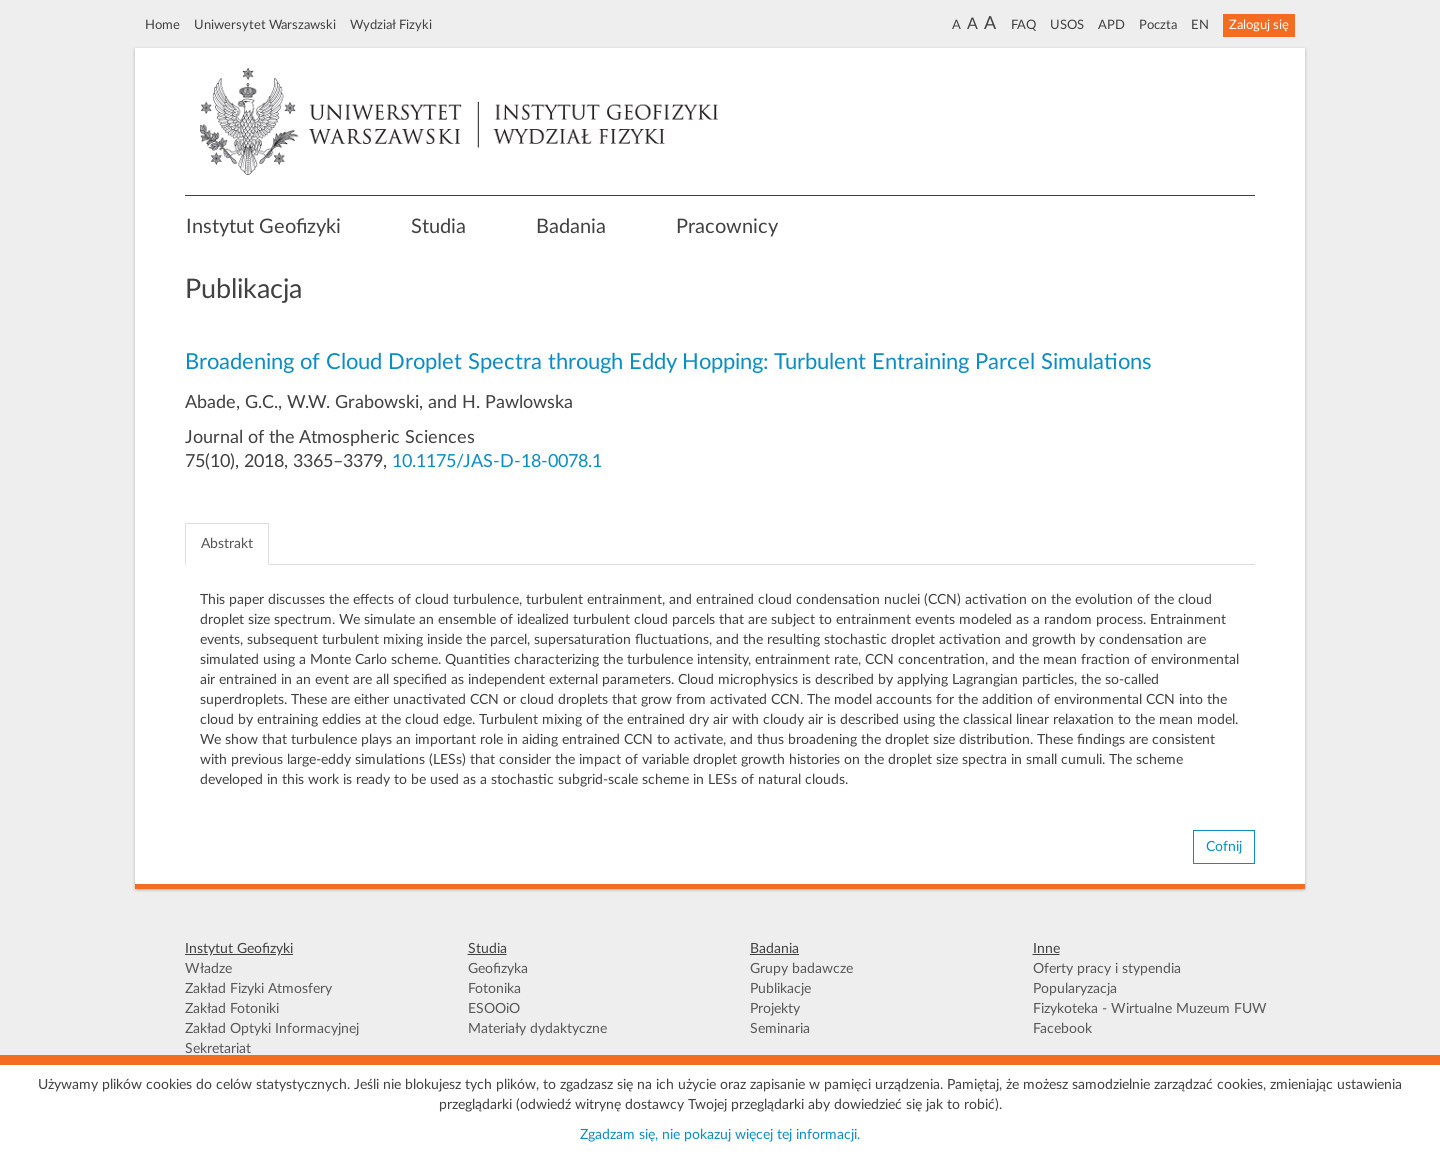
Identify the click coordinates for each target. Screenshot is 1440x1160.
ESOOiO (494, 1009)
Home (162, 25)
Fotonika (494, 989)
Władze (208, 969)
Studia (438, 227)
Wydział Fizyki (391, 25)
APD (1111, 25)
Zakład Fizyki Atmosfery (258, 989)
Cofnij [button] (1224, 847)
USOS (1067, 25)
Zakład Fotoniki (232, 1009)
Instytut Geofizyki (263, 227)
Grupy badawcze (801, 969)
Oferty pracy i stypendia (1107, 969)
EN (1200, 25)
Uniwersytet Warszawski (265, 25)
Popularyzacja (1075, 989)
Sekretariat (218, 1049)
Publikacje (780, 989)
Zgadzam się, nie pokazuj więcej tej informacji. (720, 1135)
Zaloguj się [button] (1259, 25)
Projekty (775, 1009)
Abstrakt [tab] (227, 544)
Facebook (1062, 1029)
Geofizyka (498, 969)
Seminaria (780, 1029)
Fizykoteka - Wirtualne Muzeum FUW (1150, 1009)
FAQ (1023, 25)
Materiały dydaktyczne (537, 1029)
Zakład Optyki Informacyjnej (272, 1029)
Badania (571, 227)
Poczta (1158, 25)
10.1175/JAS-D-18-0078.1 (497, 462)
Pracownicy (727, 227)
